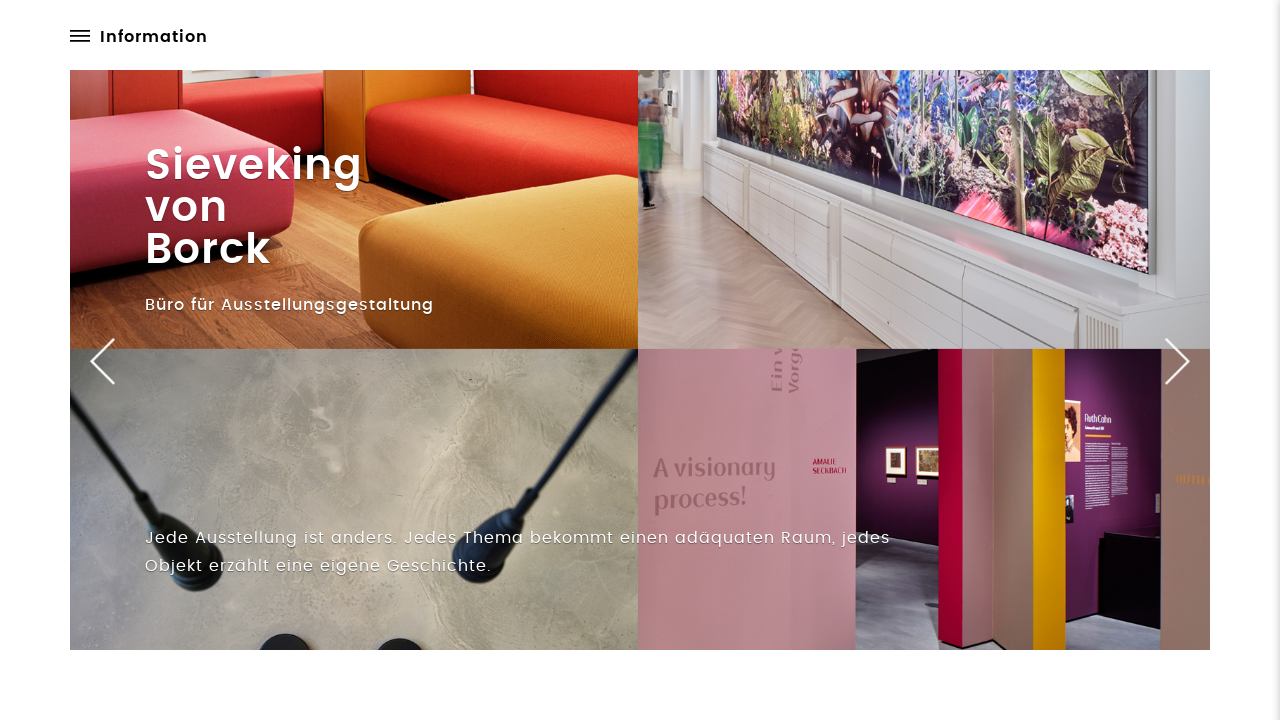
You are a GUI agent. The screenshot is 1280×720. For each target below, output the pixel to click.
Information (154, 37)
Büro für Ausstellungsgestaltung (289, 305)
